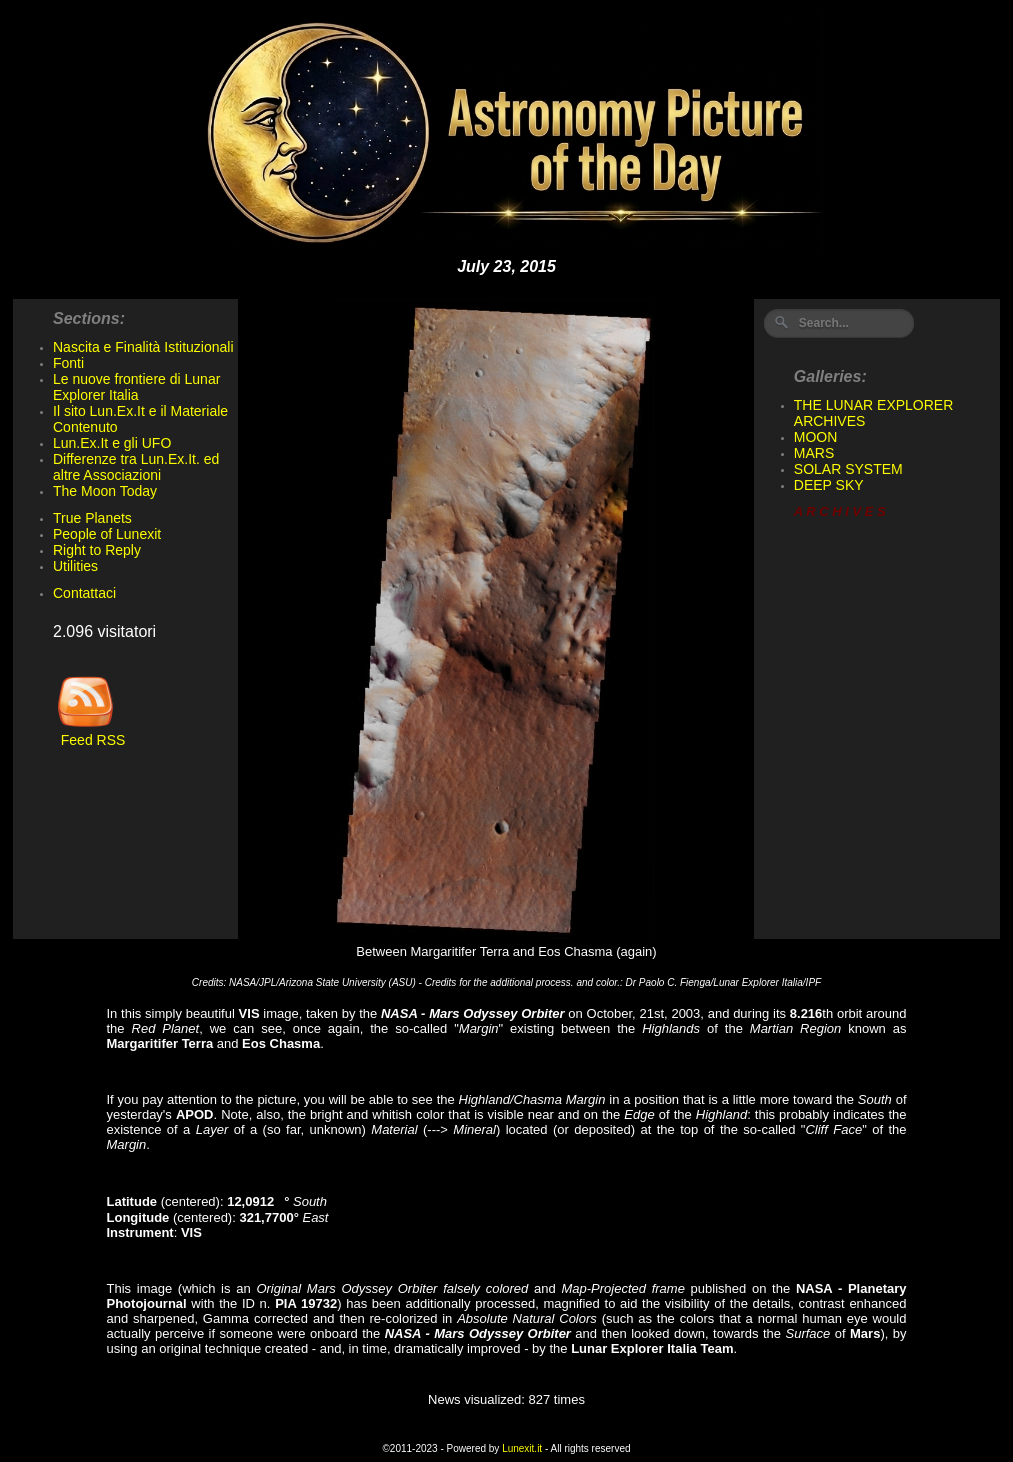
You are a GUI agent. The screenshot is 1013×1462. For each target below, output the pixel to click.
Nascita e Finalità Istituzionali (143, 347)
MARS (814, 453)
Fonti (68, 363)
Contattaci (84, 593)
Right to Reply (97, 550)
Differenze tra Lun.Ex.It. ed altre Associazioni (136, 467)
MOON (816, 437)
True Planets (92, 518)
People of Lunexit (107, 534)
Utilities (75, 566)
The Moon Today (105, 491)
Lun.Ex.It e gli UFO (112, 443)
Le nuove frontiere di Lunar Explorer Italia (136, 387)
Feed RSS (89, 733)
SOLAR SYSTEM (848, 469)
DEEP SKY (829, 485)
